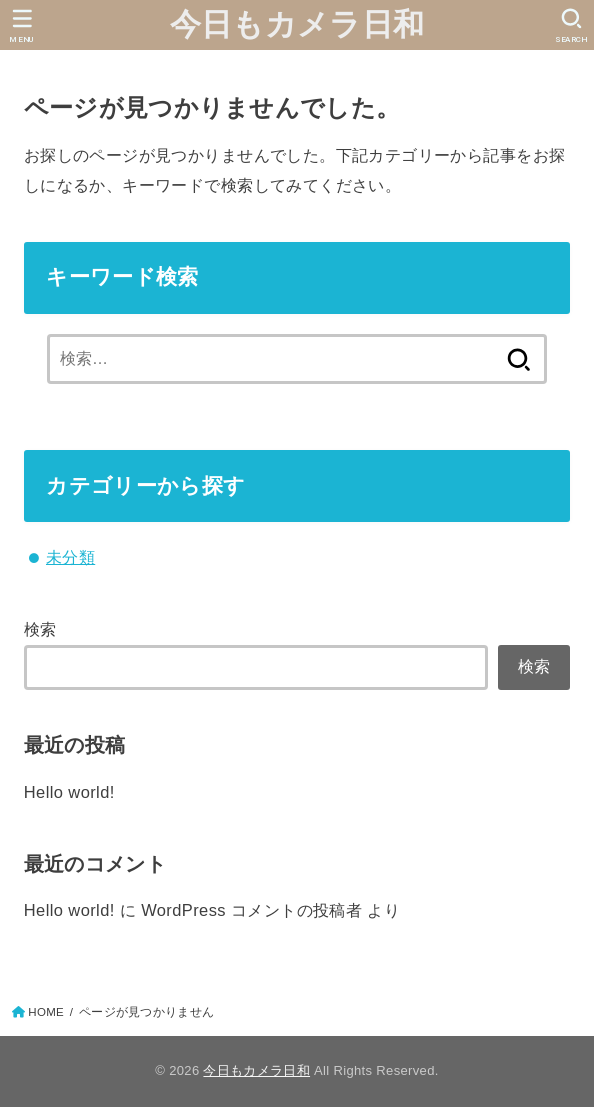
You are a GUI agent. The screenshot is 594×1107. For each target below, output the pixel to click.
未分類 (70, 557)
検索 (40, 629)
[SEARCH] (571, 26)
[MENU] (22, 26)
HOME (46, 1012)
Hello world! (69, 792)
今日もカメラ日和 (297, 24)
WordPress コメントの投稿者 (251, 910)
